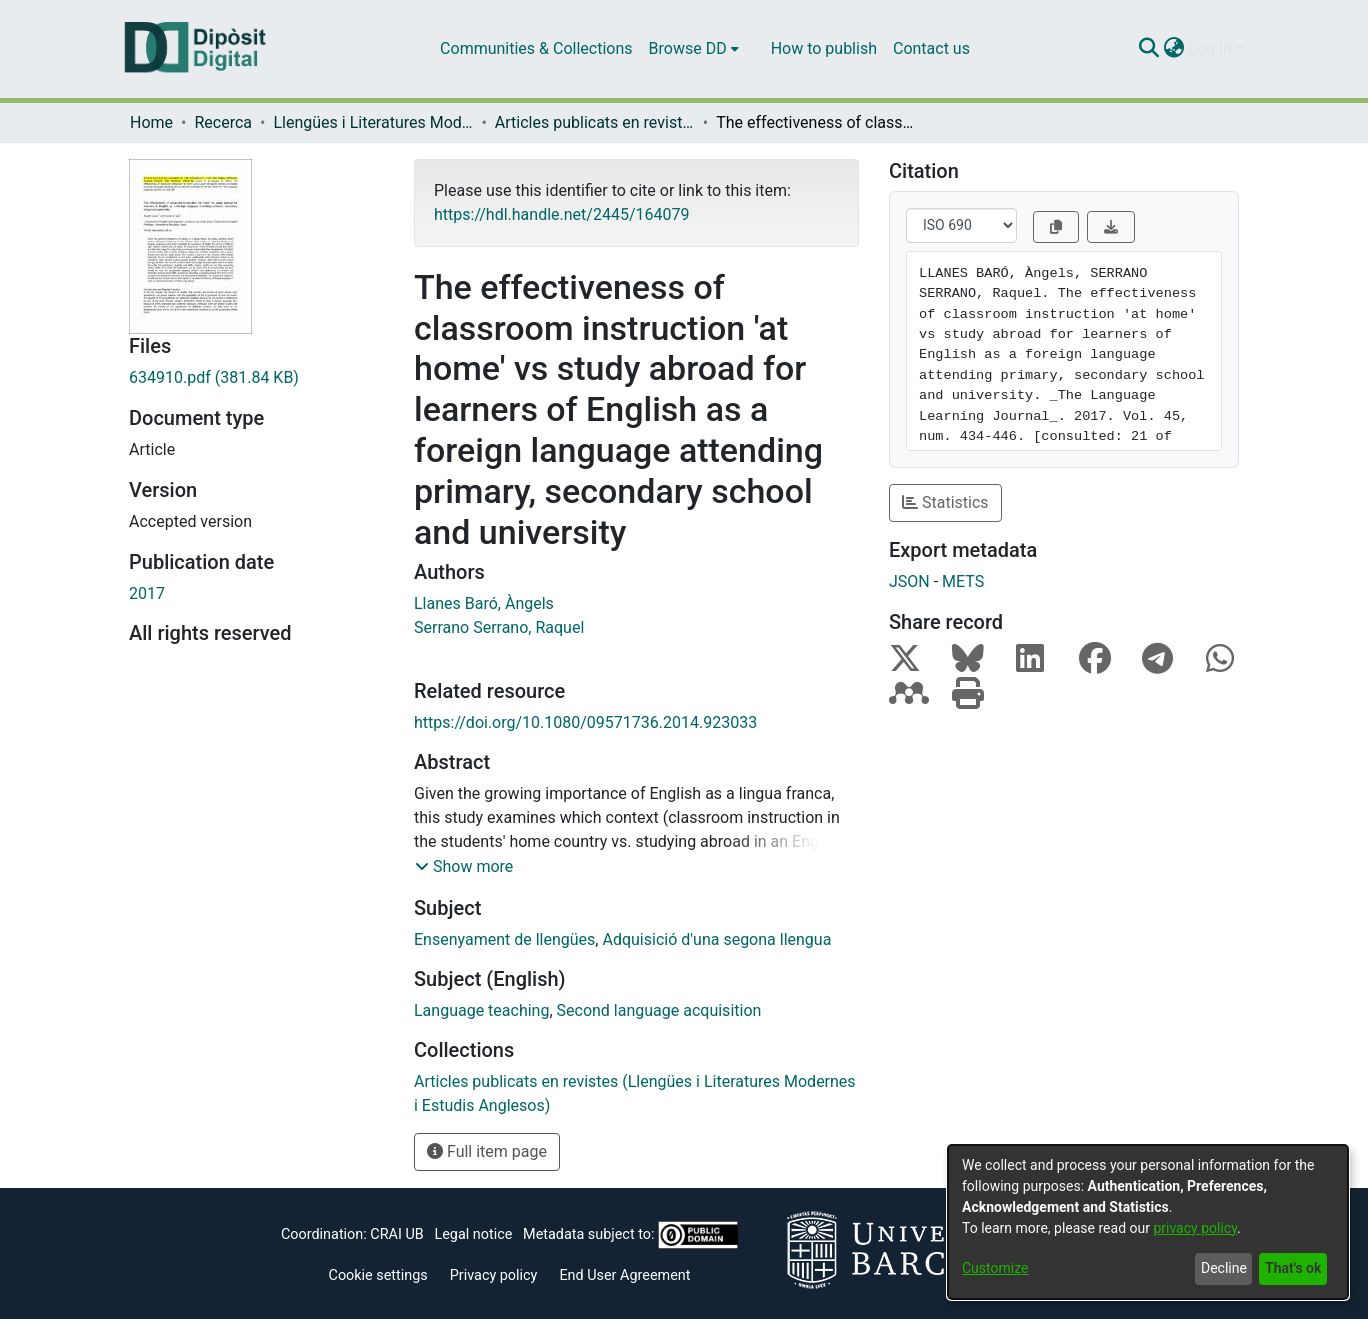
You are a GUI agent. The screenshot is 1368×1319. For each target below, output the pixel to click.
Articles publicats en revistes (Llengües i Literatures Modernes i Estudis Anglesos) (595, 122)
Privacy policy (494, 1275)
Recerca (223, 122)
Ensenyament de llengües (504, 939)
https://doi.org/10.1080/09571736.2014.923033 (585, 722)
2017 (147, 593)
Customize (995, 1268)
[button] (464, 867)
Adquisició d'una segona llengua (716, 939)
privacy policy (1195, 1228)
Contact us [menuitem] (931, 48)
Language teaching (481, 1010)
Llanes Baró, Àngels (484, 603)
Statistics (945, 502)
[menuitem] (694, 49)
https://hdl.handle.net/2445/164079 (561, 214)
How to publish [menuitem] (824, 48)
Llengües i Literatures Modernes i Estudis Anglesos (373, 122)
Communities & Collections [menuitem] (536, 48)
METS (963, 581)
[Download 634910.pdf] (256, 378)
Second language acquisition (659, 1010)
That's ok (1293, 1268)
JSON (909, 581)
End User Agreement (624, 1275)
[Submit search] (1148, 49)
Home (151, 122)
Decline (1224, 1268)
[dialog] (1148, 1222)
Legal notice (473, 1234)
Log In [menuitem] (1210, 48)
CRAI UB (396, 1234)
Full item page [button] (487, 1151)
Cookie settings (378, 1275)
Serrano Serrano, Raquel (499, 627)
